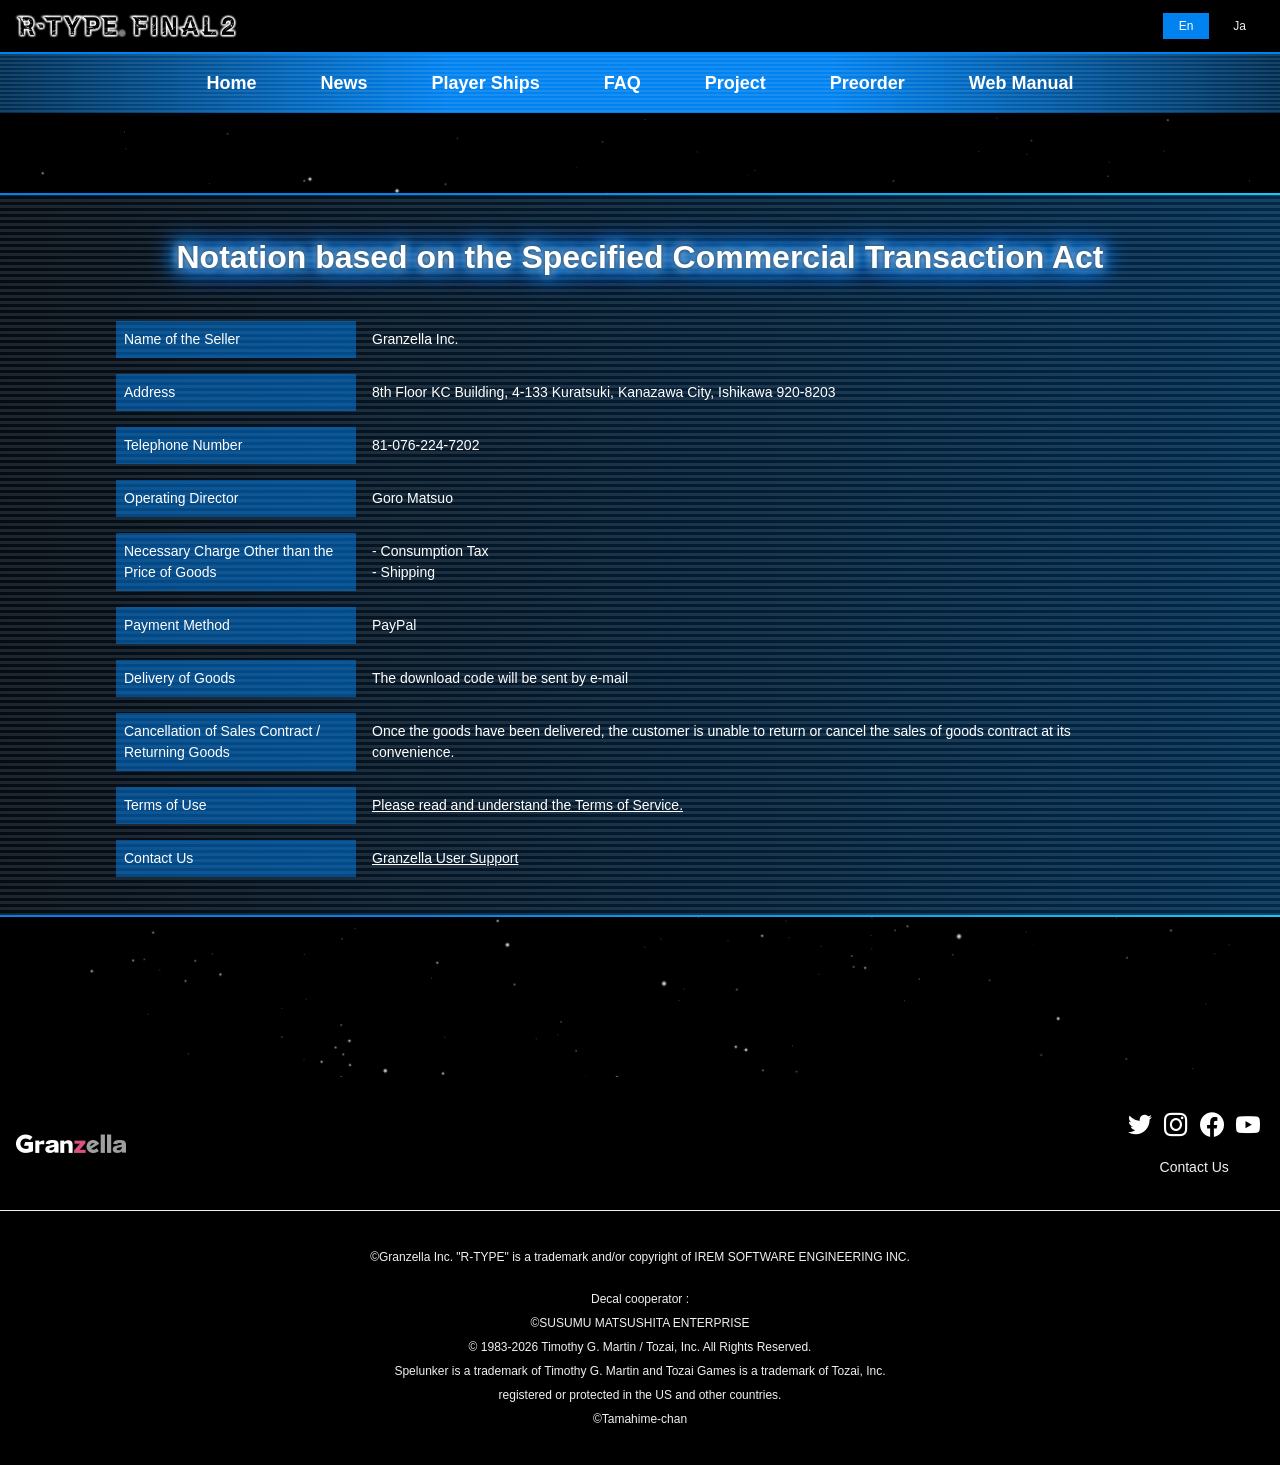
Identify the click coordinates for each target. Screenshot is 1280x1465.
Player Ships (486, 83)
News (344, 83)
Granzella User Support (445, 858)
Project (735, 83)
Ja (1239, 26)
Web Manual (1021, 83)
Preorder (867, 83)
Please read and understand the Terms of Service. (527, 805)
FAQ (622, 83)
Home (232, 83)
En (1186, 26)
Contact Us (1194, 1167)
